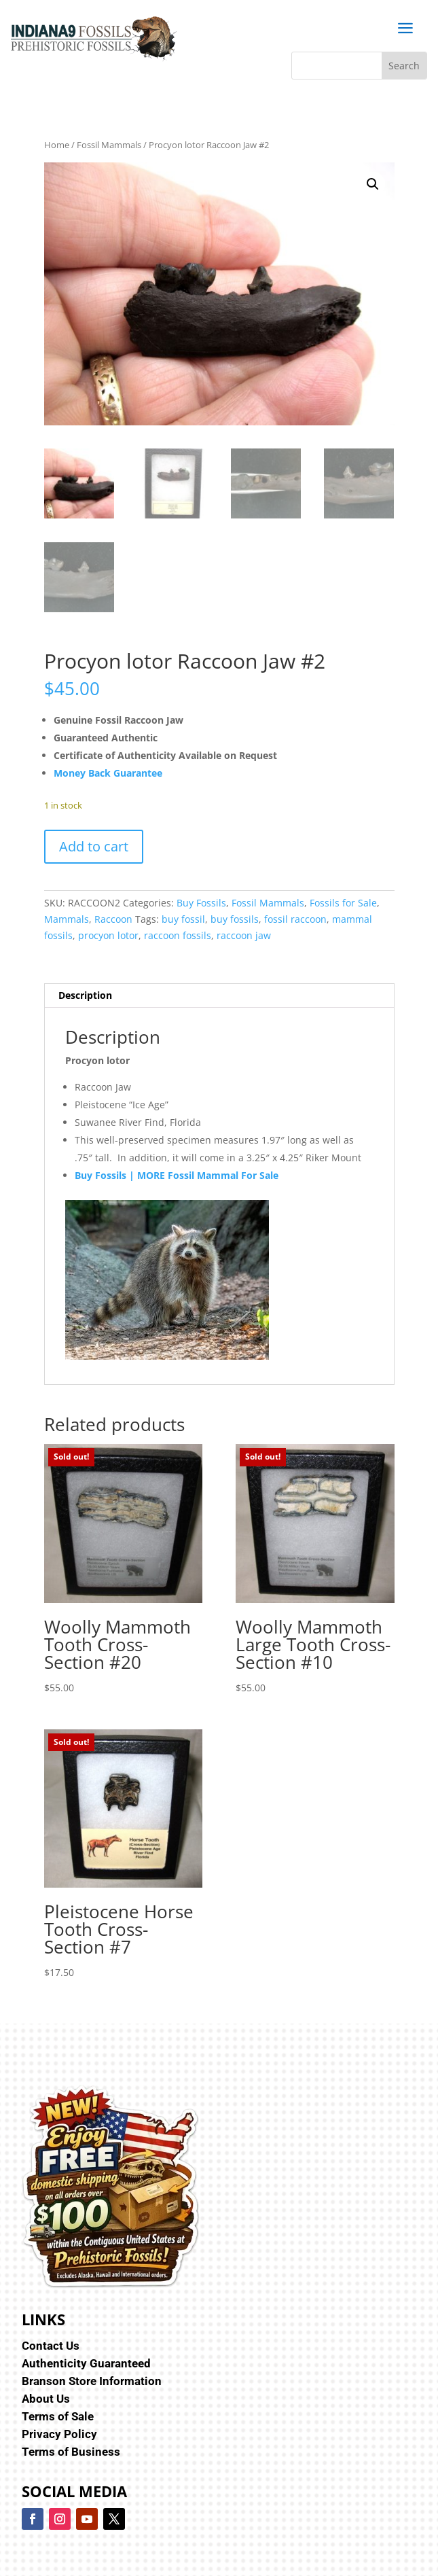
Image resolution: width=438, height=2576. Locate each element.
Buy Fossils (201, 902)
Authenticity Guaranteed (86, 2363)
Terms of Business (71, 2451)
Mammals (66, 919)
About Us (46, 2398)
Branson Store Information (92, 2381)
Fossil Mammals (109, 145)
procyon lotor (108, 935)
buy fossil (183, 919)
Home (56, 145)
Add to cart (93, 846)
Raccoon (113, 919)
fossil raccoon (295, 919)
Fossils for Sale (343, 902)
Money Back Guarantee (108, 772)
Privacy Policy (59, 2434)
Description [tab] (85, 995)
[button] (373, 184)
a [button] (405, 29)
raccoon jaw (244, 935)
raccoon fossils (177, 935)
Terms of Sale (58, 2416)
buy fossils (235, 919)
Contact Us (50, 2345)
